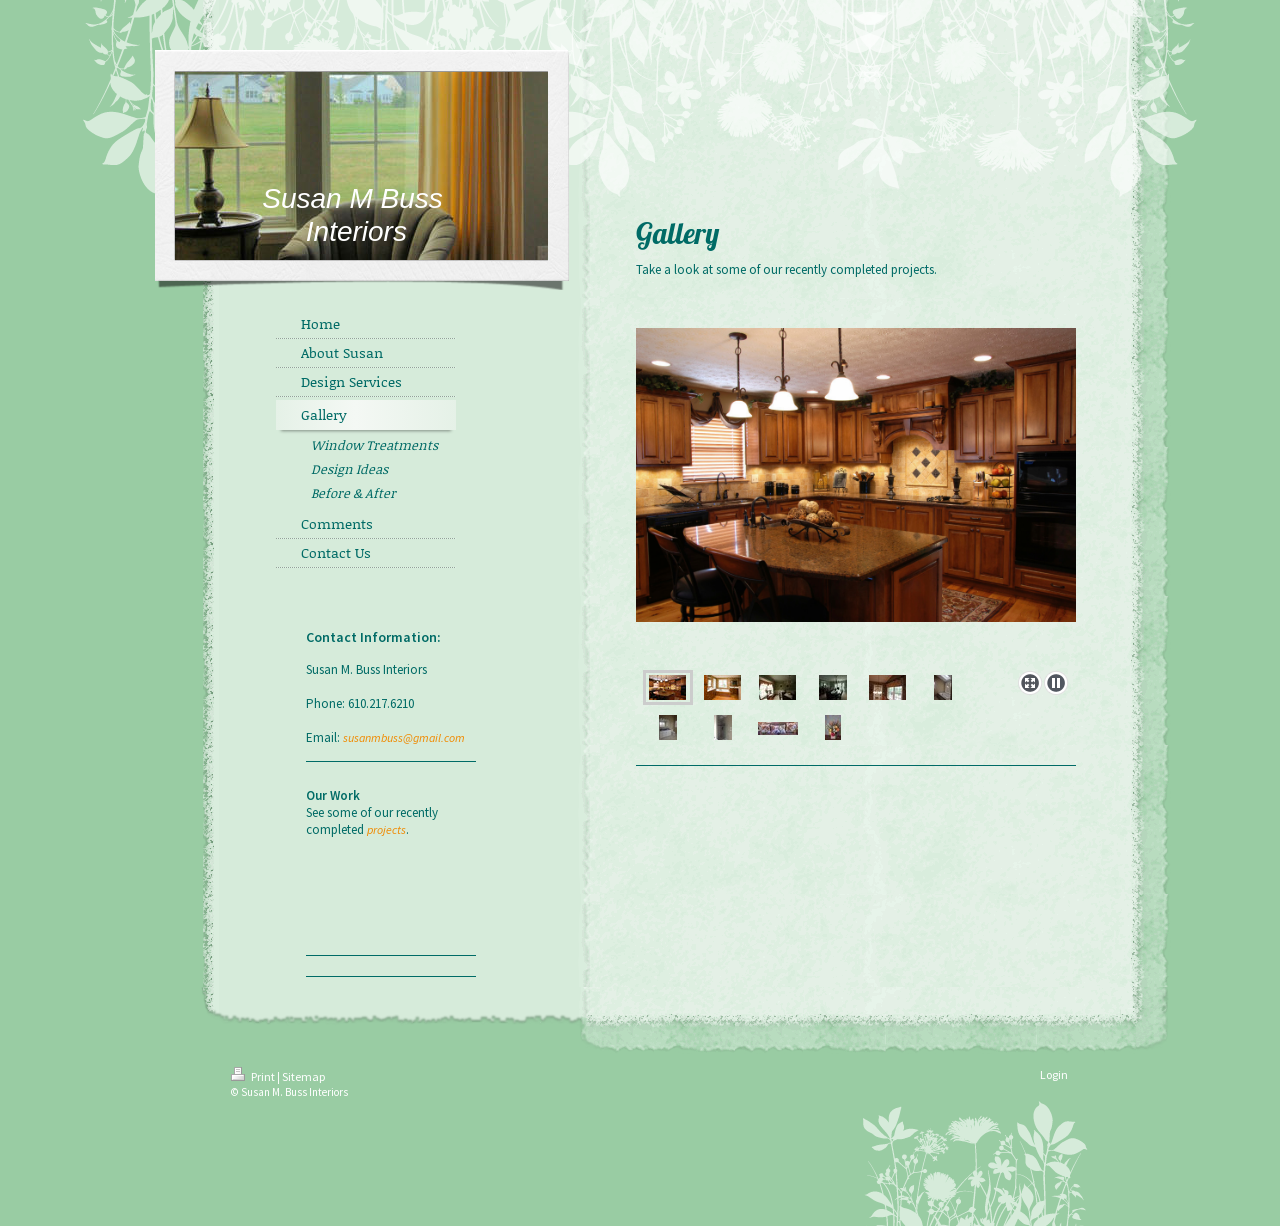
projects (386, 829)
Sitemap (303, 1076)
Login (1054, 1074)
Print (254, 1076)
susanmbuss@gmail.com (404, 737)
